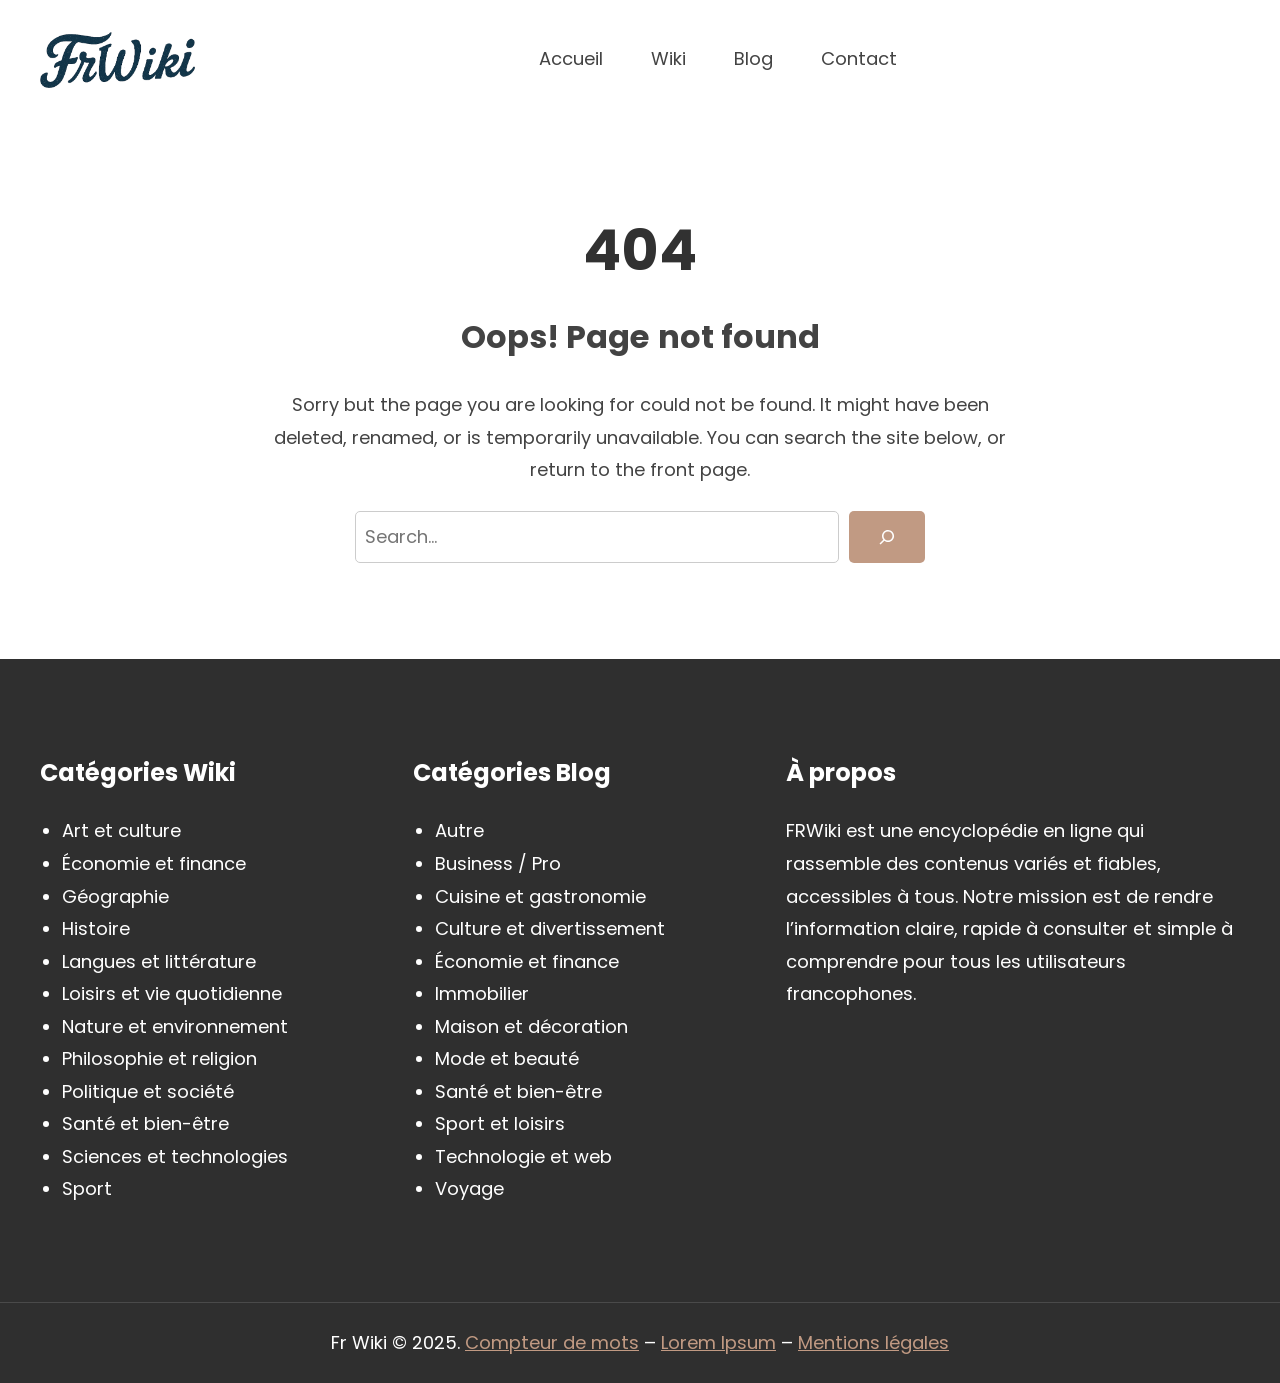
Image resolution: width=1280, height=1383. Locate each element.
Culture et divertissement (550, 928)
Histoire (96, 928)
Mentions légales (873, 1342)
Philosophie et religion (159, 1058)
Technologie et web (523, 1156)
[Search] (887, 537)
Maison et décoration (531, 1026)
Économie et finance (154, 863)
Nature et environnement (175, 1026)
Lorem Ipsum (718, 1342)
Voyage (469, 1188)
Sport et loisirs (500, 1123)
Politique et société (148, 1091)
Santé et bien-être (145, 1123)
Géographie (115, 896)
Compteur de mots (552, 1342)
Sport (87, 1188)
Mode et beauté (507, 1058)
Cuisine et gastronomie (540, 896)
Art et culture (121, 830)
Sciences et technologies (175, 1156)
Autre (459, 830)
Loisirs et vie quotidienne (172, 993)
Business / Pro (498, 863)
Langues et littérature (159, 961)
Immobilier (482, 993)
